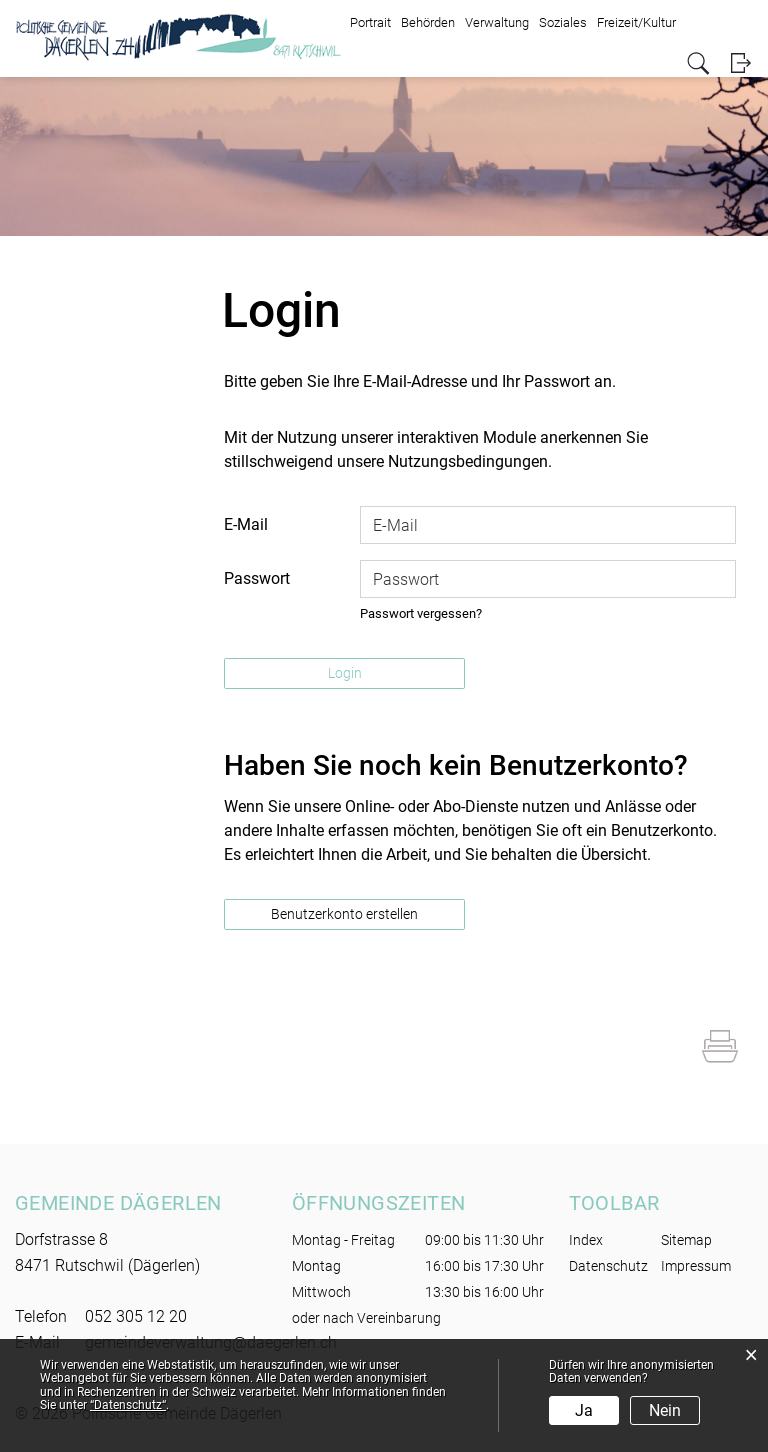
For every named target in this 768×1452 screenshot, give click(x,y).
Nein (665, 1410)
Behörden (428, 22)
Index (586, 1240)
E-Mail (246, 524)
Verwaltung (497, 22)
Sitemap (686, 1240)
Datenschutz (608, 1266)
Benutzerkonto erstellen (344, 914)
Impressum (696, 1266)
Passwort (257, 578)
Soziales (563, 22)
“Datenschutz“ (128, 1405)
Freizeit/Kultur (636, 22)
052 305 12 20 (136, 1316)
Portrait (370, 22)
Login (740, 63)
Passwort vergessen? (421, 613)
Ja (584, 1410)
